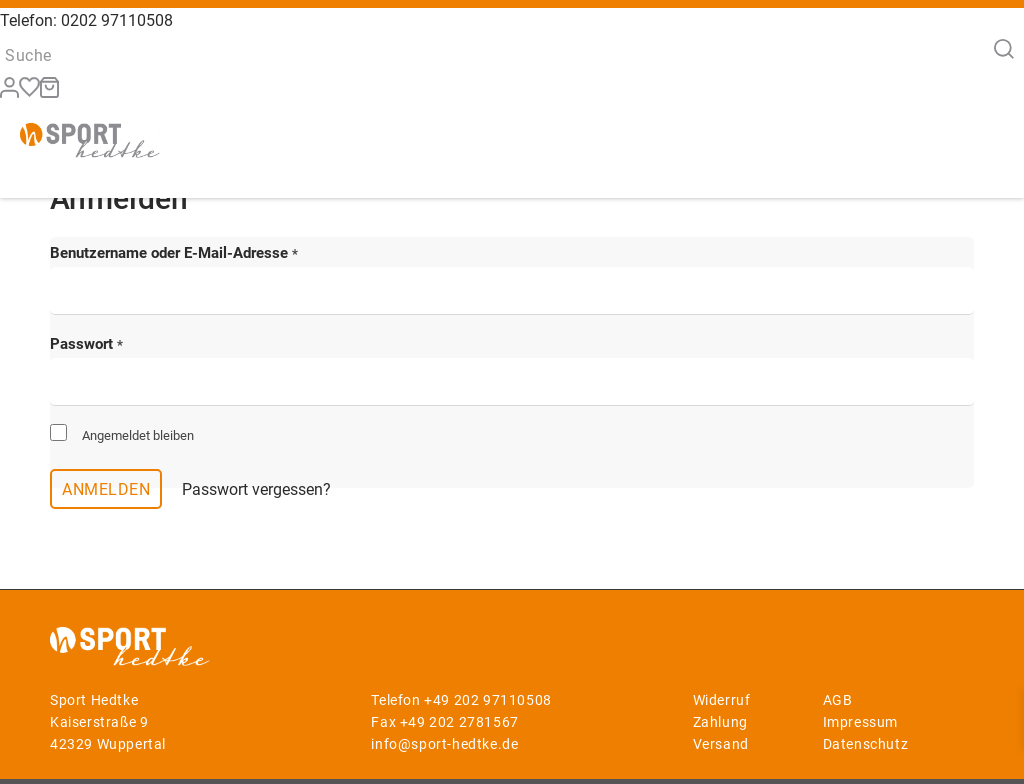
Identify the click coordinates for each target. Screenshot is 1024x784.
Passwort (86, 344)
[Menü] (982, 150)
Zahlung (720, 722)
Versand (721, 744)
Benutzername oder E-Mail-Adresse (174, 253)
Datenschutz (866, 744)
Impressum (860, 722)
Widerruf (722, 700)
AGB (838, 700)
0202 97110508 (117, 20)
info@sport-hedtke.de (444, 744)
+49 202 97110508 (488, 700)
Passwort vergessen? (256, 489)
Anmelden (106, 489)
